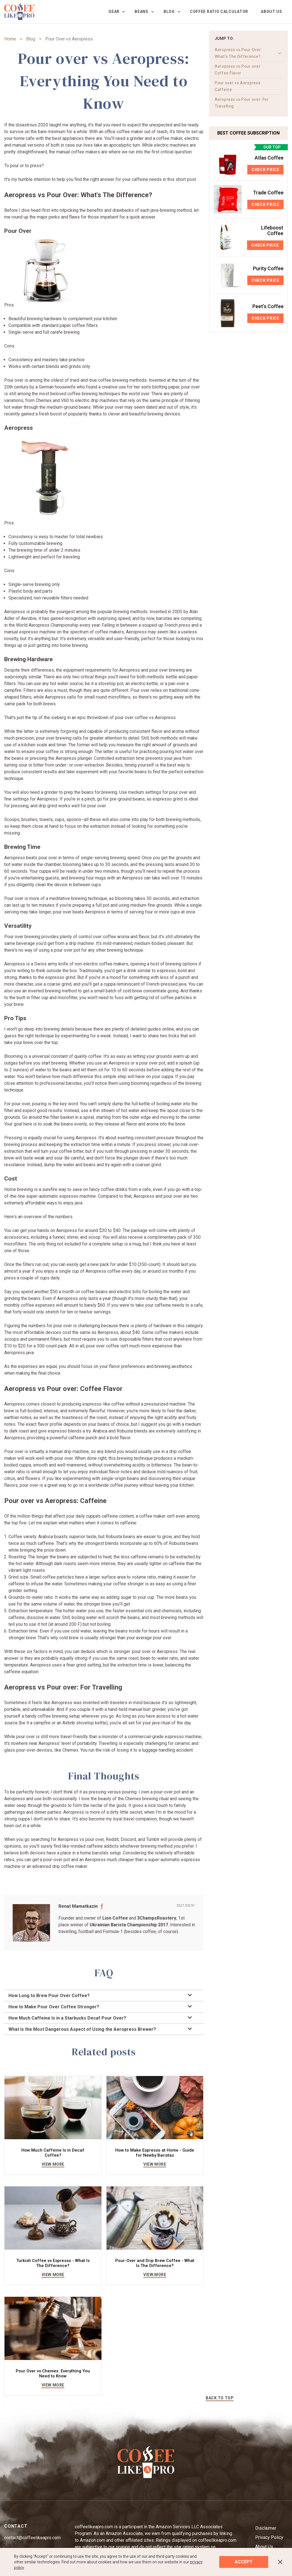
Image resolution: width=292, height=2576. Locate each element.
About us (271, 12)
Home (10, 39)
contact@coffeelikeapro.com (32, 2538)
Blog (169, 12)
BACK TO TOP (220, 2398)
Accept (244, 2561)
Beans (142, 12)
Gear (114, 12)
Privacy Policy (269, 2537)
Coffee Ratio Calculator (219, 12)
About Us (264, 2547)
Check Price (265, 170)
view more (53, 2164)
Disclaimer (265, 2528)
